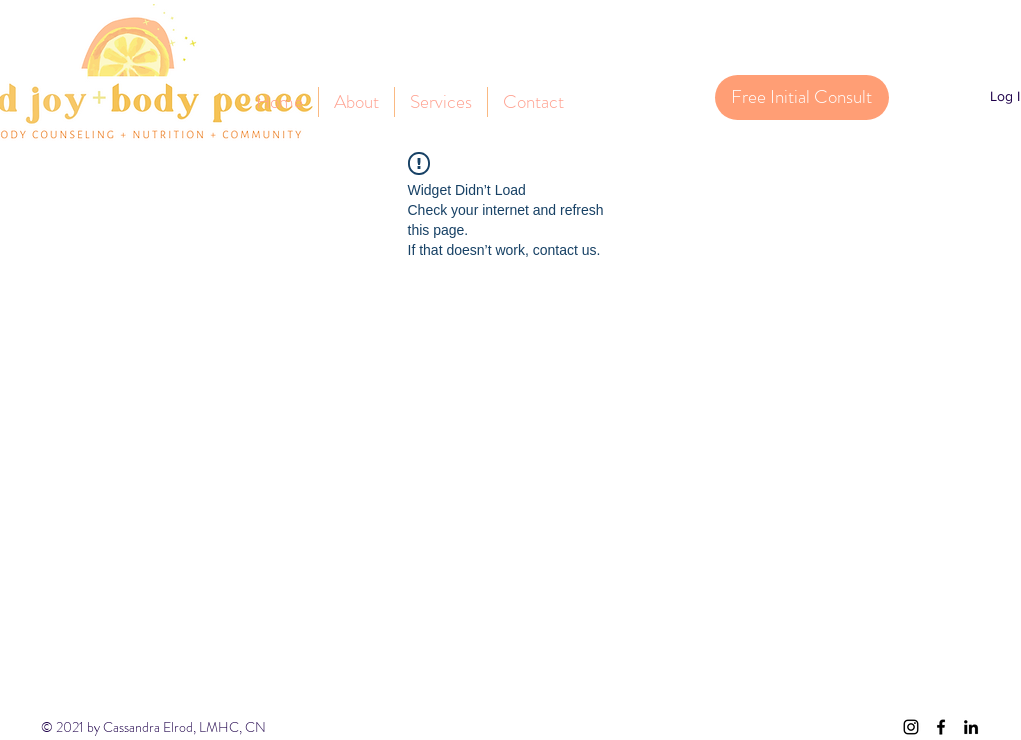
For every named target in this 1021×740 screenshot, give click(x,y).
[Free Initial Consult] (802, 97)
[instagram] (911, 727)
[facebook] (941, 727)
